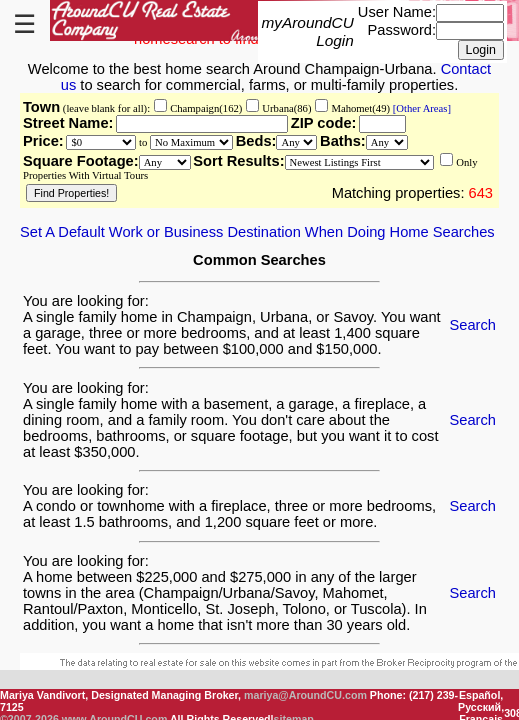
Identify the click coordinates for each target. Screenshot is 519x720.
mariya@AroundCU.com (305, 695)
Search (473, 325)
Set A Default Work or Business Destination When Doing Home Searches (257, 232)
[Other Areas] (420, 108)
